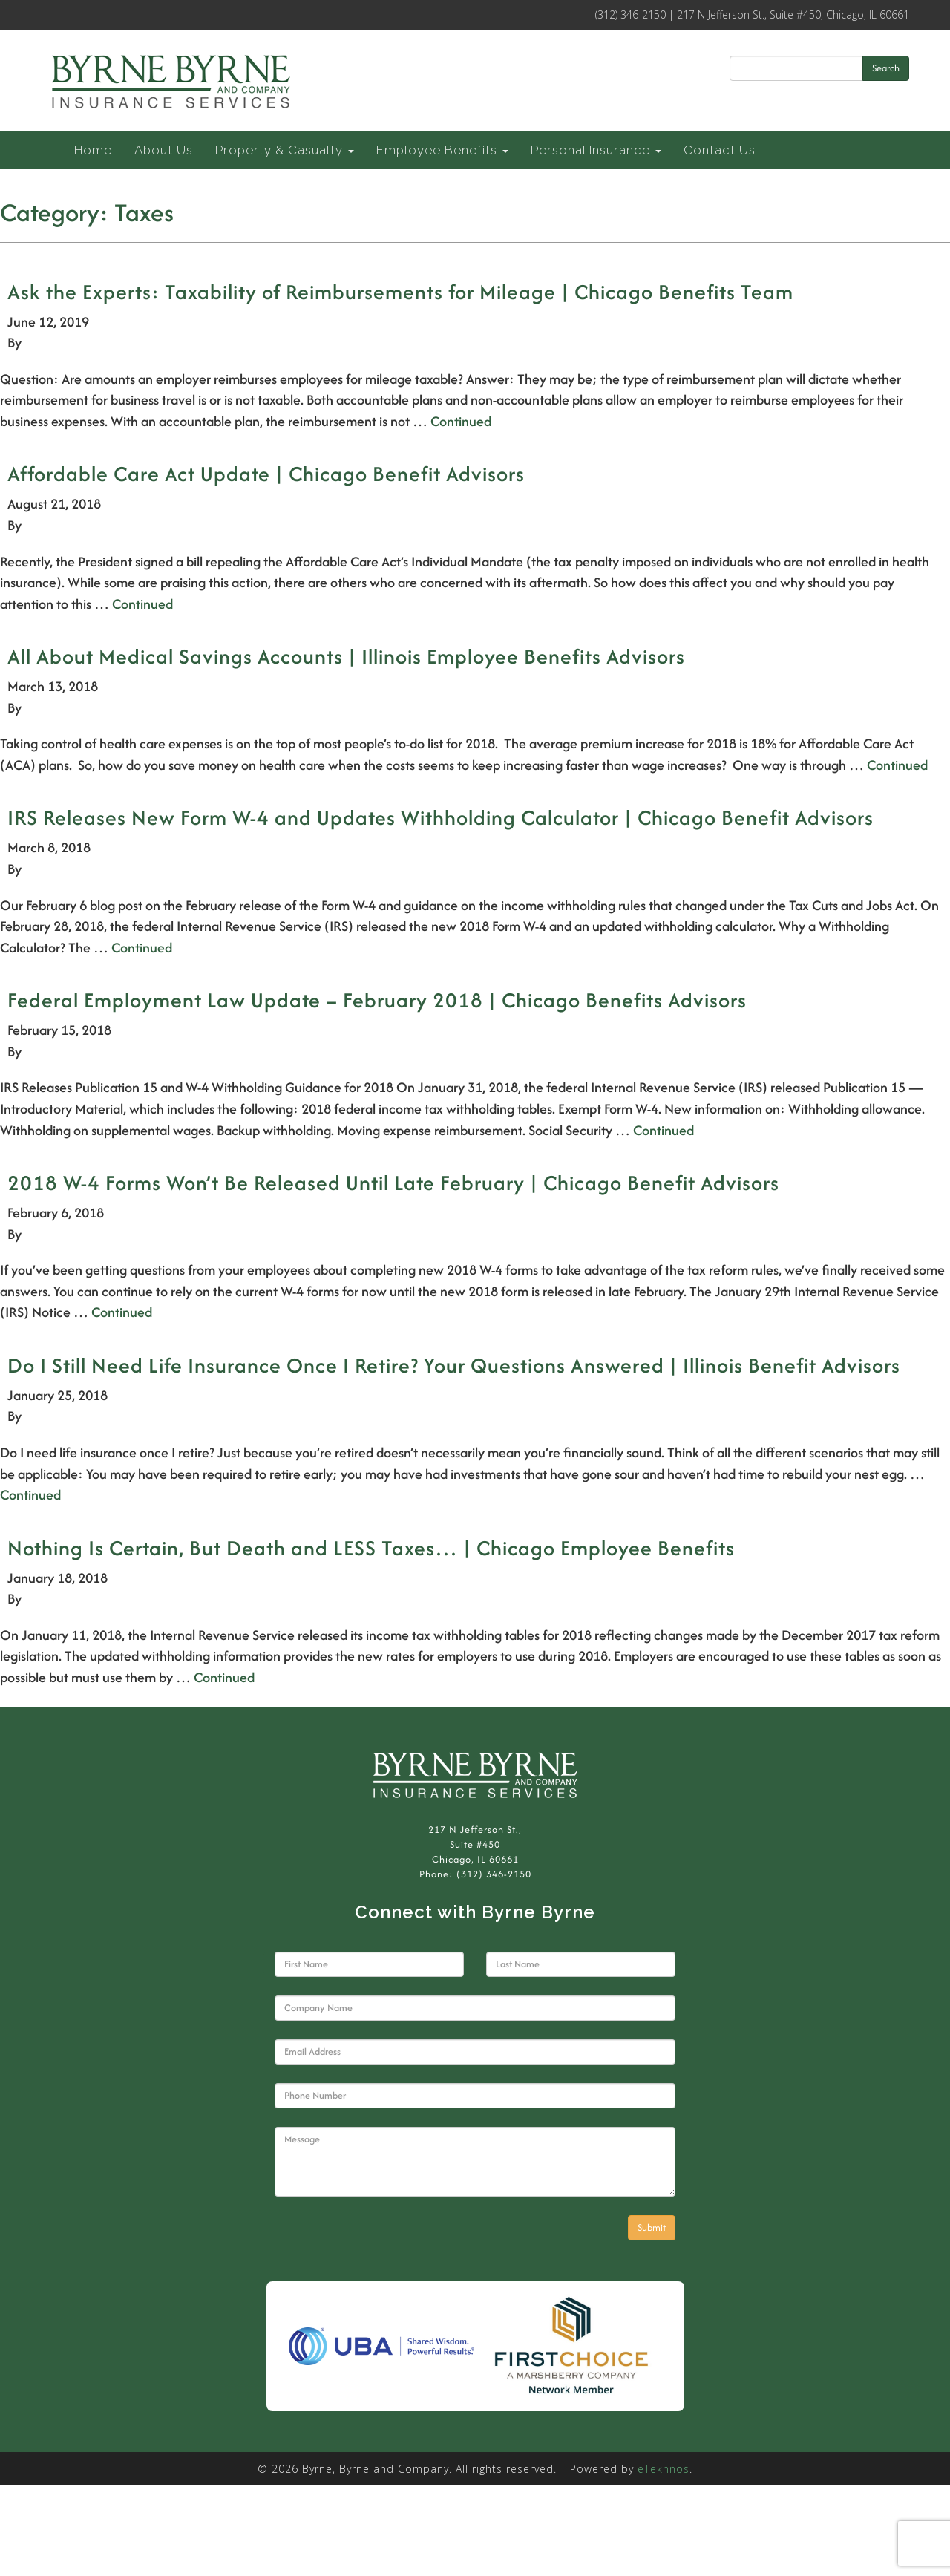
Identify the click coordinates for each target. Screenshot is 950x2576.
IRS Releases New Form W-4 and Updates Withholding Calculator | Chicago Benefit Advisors (440, 817)
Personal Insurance (596, 150)
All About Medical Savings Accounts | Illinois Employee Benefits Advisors (346, 656)
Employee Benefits (442, 150)
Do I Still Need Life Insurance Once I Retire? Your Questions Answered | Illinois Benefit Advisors (453, 1365)
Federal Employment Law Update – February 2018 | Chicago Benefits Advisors (377, 1000)
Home (93, 150)
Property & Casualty (284, 150)
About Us (163, 150)
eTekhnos (663, 2469)
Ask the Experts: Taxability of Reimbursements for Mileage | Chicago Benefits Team (400, 292)
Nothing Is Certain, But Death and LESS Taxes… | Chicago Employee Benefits (371, 1548)
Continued (460, 421)
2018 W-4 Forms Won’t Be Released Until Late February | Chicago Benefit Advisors (393, 1182)
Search (886, 68)
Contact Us (720, 150)
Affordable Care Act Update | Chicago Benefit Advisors (266, 473)
